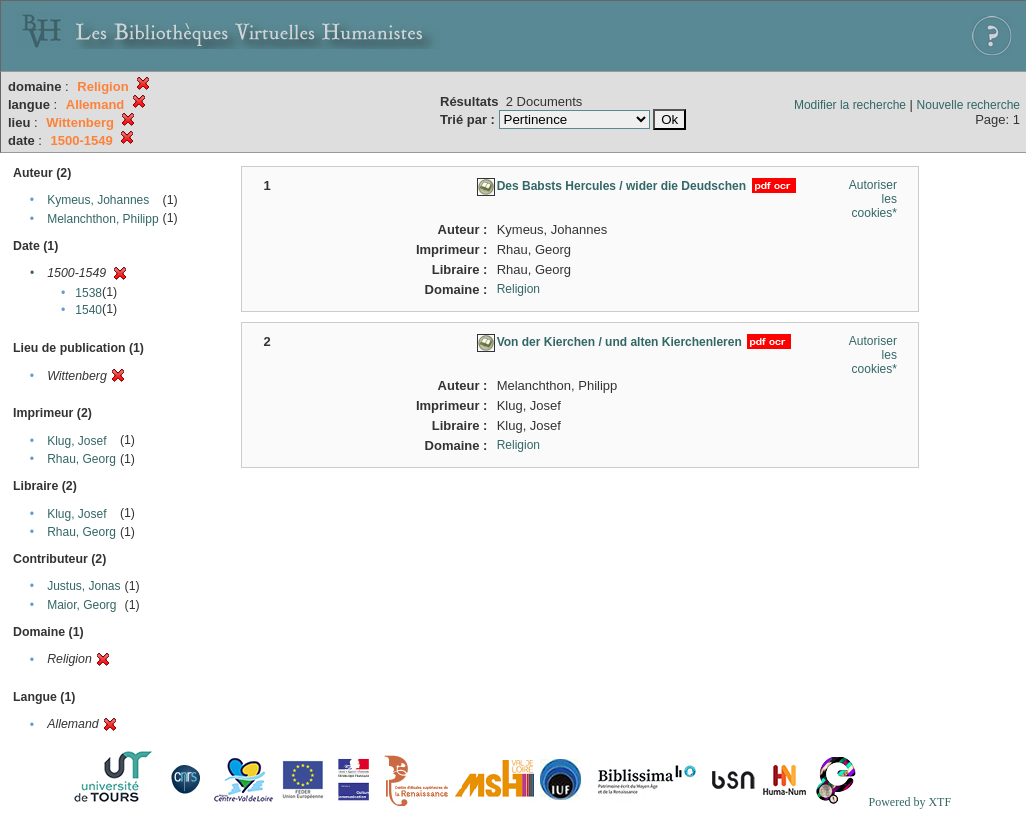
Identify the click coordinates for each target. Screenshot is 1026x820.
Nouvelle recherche (968, 105)
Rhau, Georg (81, 459)
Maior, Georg (81, 605)
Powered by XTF (909, 802)
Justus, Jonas (83, 586)
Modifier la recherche (850, 105)
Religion (518, 289)
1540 (88, 310)
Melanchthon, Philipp (102, 219)
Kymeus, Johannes (98, 200)
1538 (88, 293)
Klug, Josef (76, 441)
